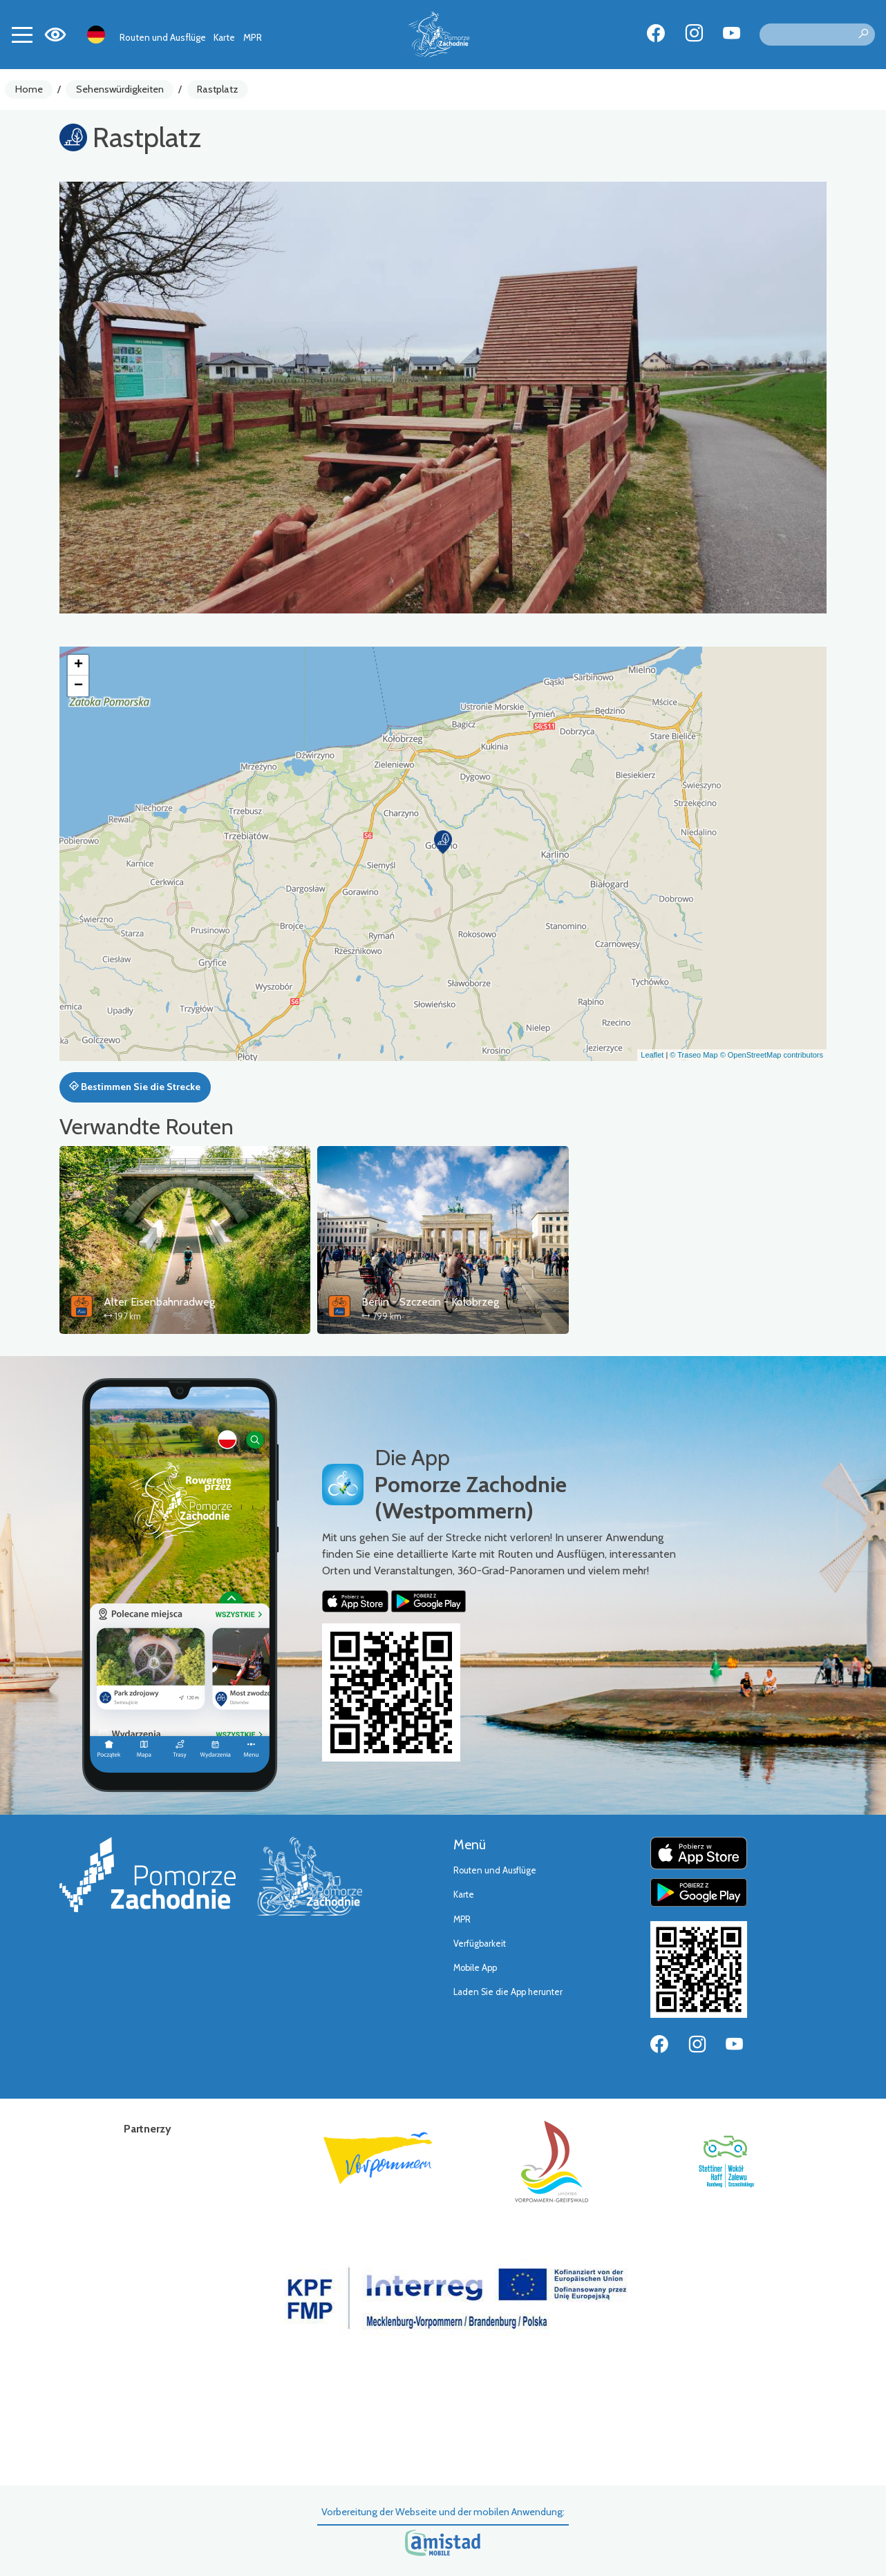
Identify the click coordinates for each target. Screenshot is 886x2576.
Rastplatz (217, 89)
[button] (443, 842)
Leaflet (652, 1055)
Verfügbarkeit (479, 1943)
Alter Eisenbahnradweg (159, 1301)
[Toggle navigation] (22, 34)
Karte (224, 37)
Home (29, 89)
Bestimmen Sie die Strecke (134, 1086)
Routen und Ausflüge (163, 37)
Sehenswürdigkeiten (120, 89)
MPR (252, 37)
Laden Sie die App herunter (508, 1992)
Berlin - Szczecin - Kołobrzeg (430, 1301)
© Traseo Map (693, 1055)
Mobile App (475, 1968)
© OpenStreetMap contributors (771, 1055)
